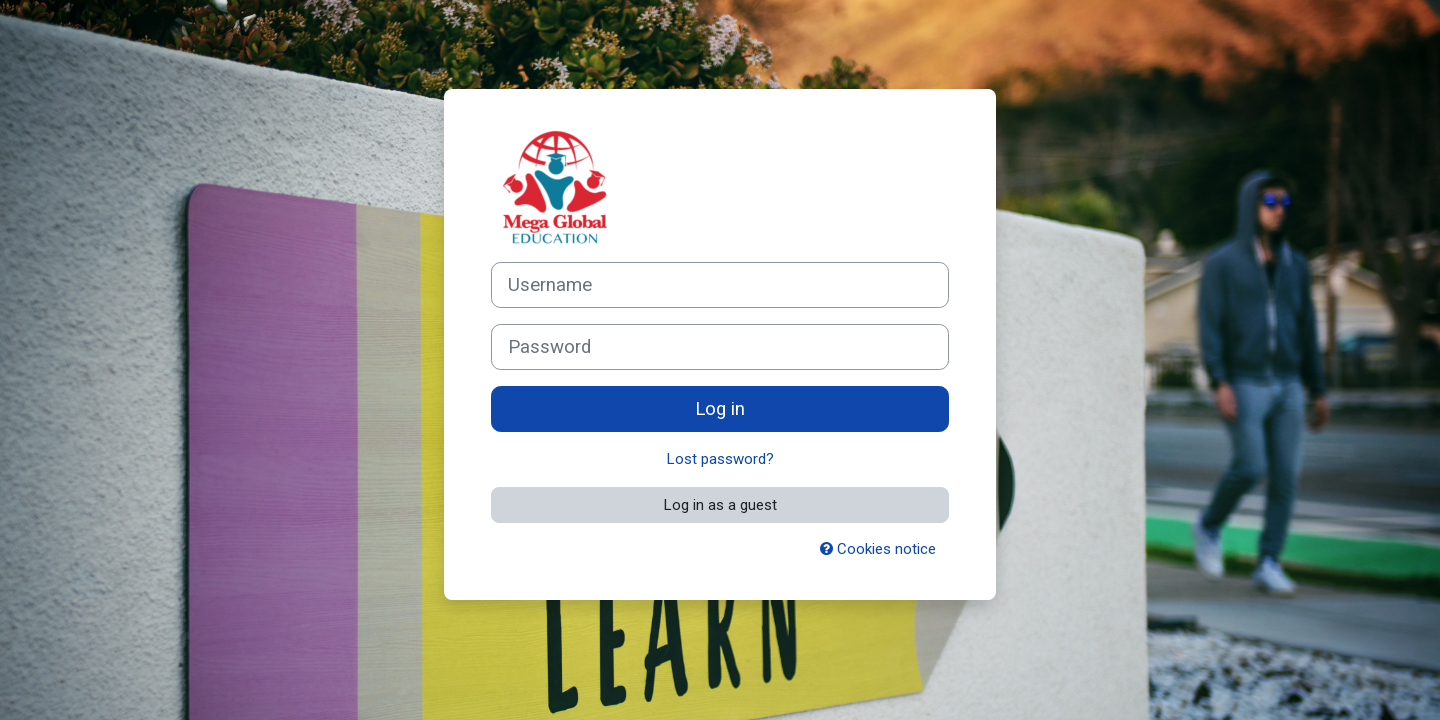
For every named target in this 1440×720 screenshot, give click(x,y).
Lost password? (720, 459)
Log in (720, 409)
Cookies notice (878, 549)
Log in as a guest (720, 505)
